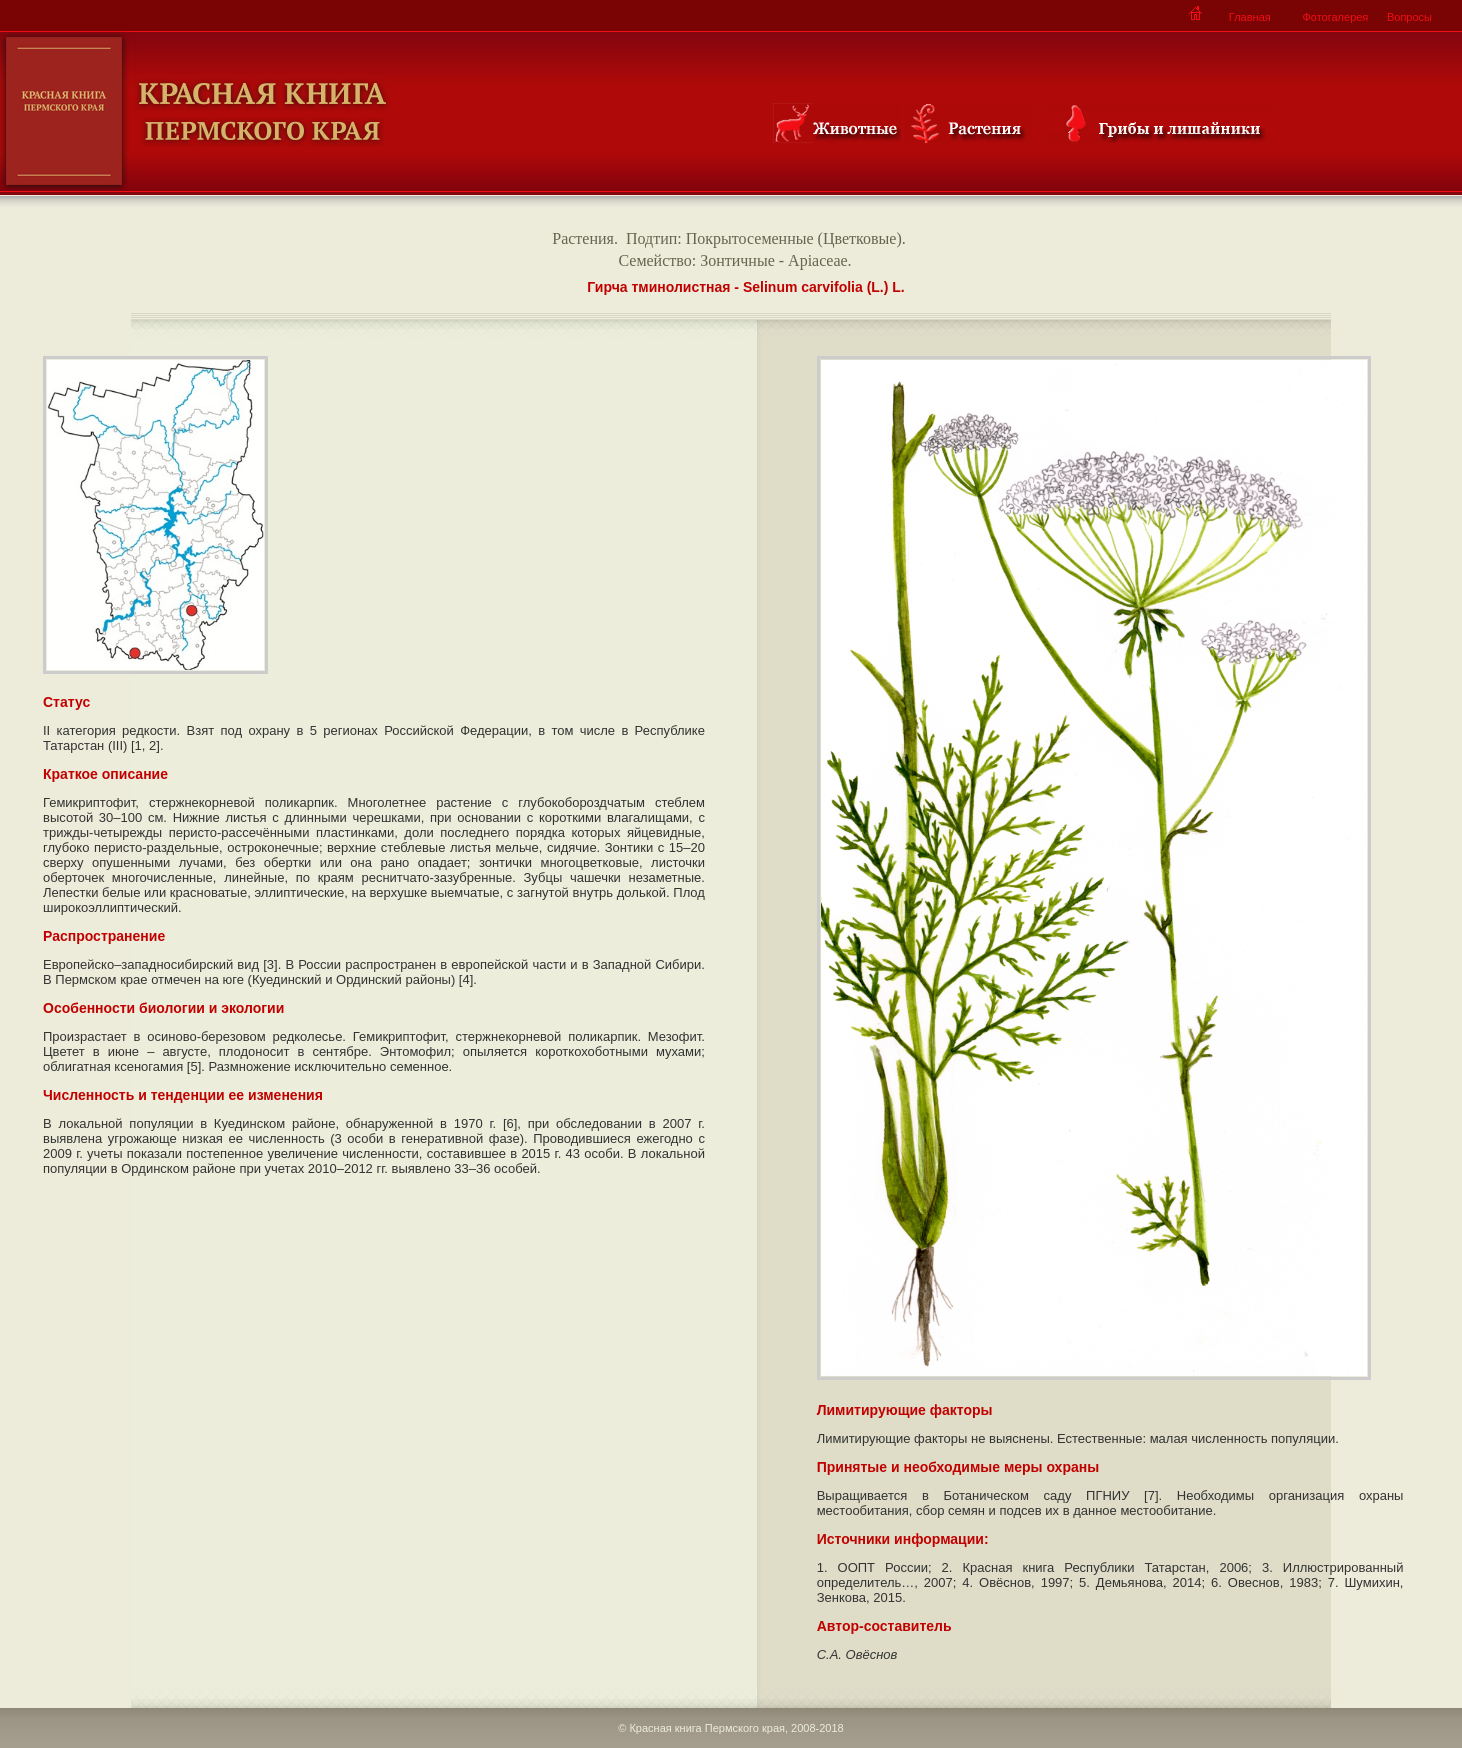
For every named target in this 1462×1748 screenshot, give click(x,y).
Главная (1250, 17)
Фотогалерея (1335, 17)
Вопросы (1409, 17)
